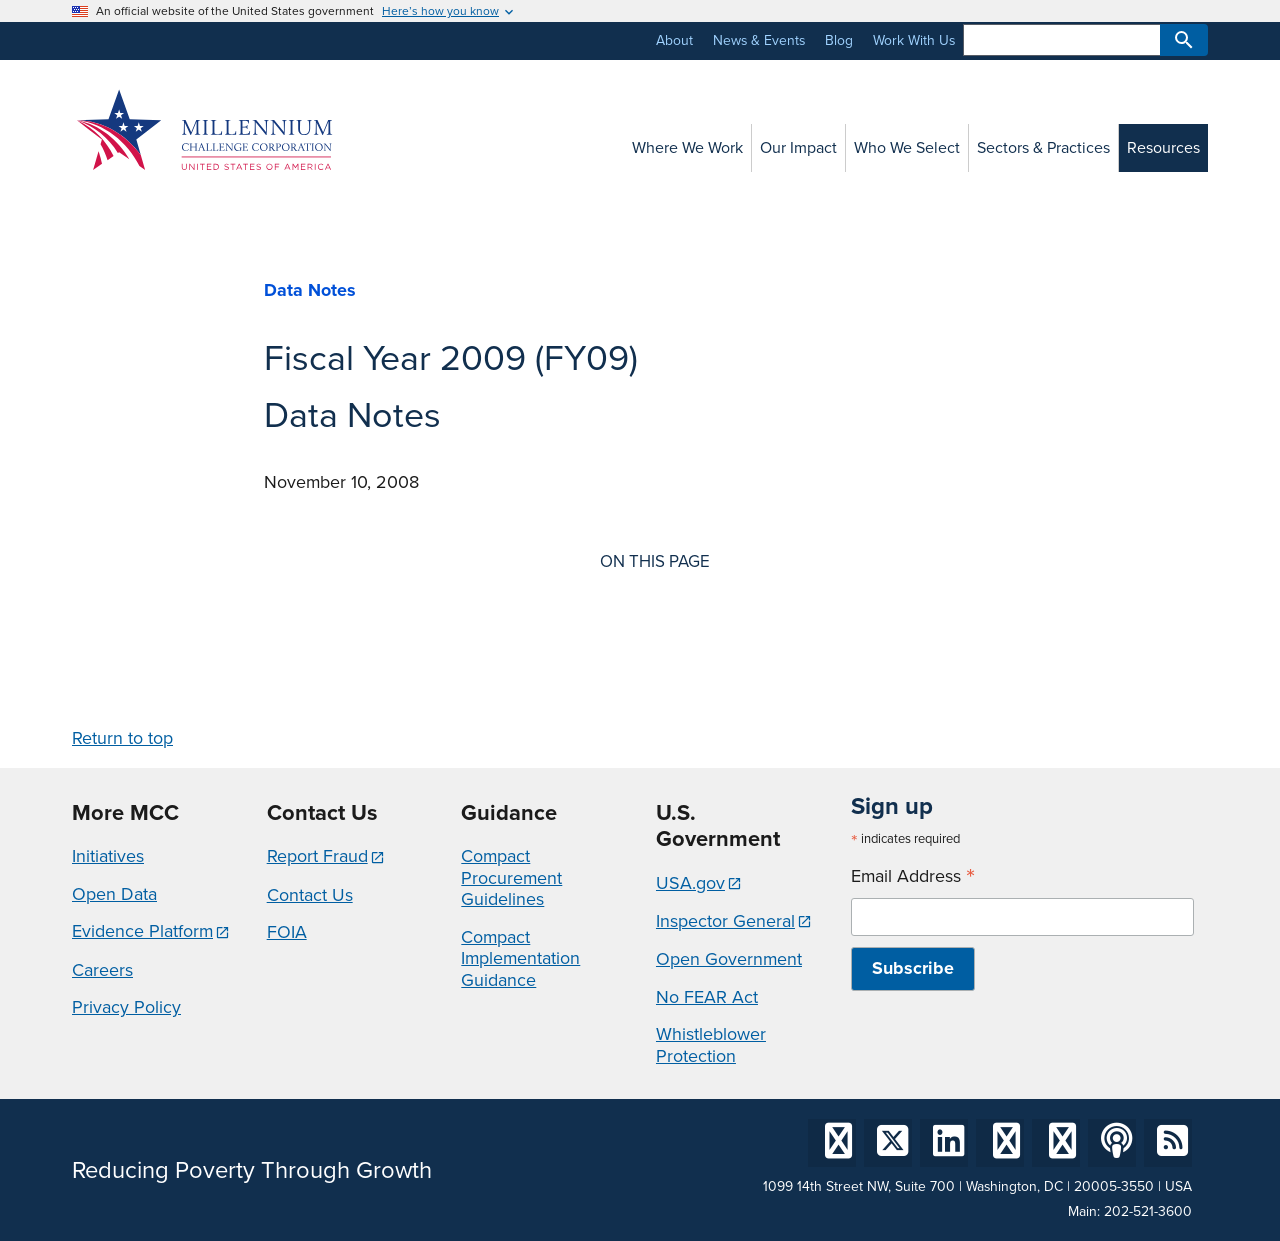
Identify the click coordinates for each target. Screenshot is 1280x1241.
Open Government (729, 959)
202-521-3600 (1148, 1211)
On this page (655, 562)
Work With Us (914, 40)
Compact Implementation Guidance (520, 958)
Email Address (913, 876)
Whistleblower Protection (711, 1045)
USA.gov (690, 883)
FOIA (287, 932)
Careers (102, 970)
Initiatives (108, 856)
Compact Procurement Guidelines (511, 877)
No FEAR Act (707, 997)
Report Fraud (317, 856)
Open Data (114, 894)
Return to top (122, 738)
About (674, 40)
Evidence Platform (142, 931)
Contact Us (310, 895)
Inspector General (725, 921)
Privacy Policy (126, 1007)
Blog (839, 40)
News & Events (759, 40)
